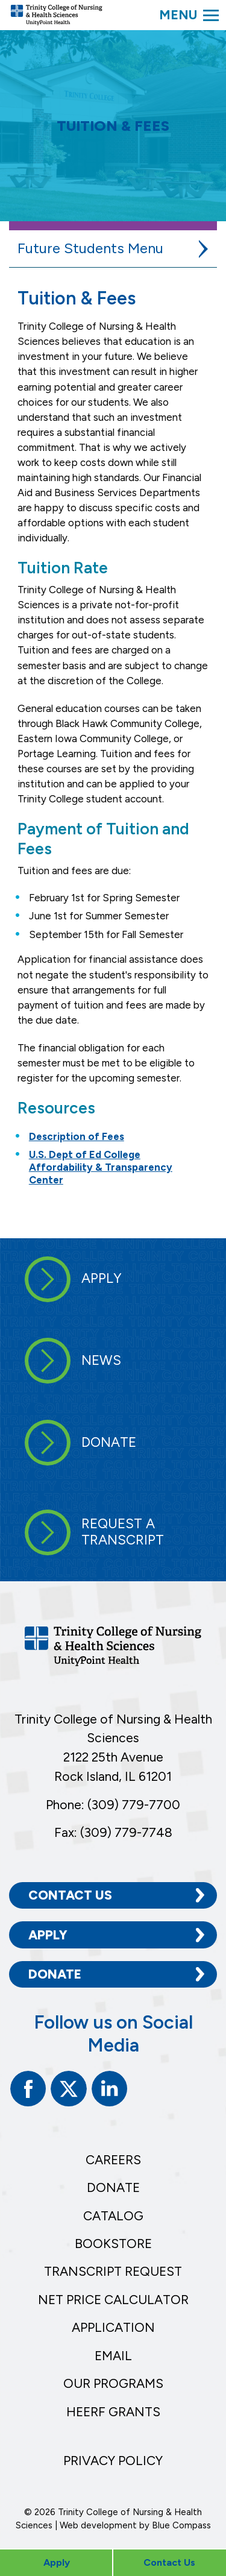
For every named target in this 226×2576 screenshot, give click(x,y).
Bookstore (113, 2243)
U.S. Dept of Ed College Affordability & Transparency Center (100, 1167)
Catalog (113, 2215)
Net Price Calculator (113, 2299)
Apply (47, 1934)
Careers (113, 2159)
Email (113, 2355)
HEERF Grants (113, 2411)
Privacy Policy (113, 2460)
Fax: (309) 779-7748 (113, 1832)
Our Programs (113, 2383)
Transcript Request (113, 2271)
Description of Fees (76, 1136)
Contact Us (70, 1895)
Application (113, 2327)
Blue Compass (181, 2525)
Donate (54, 1974)
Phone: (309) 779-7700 (113, 1804)
